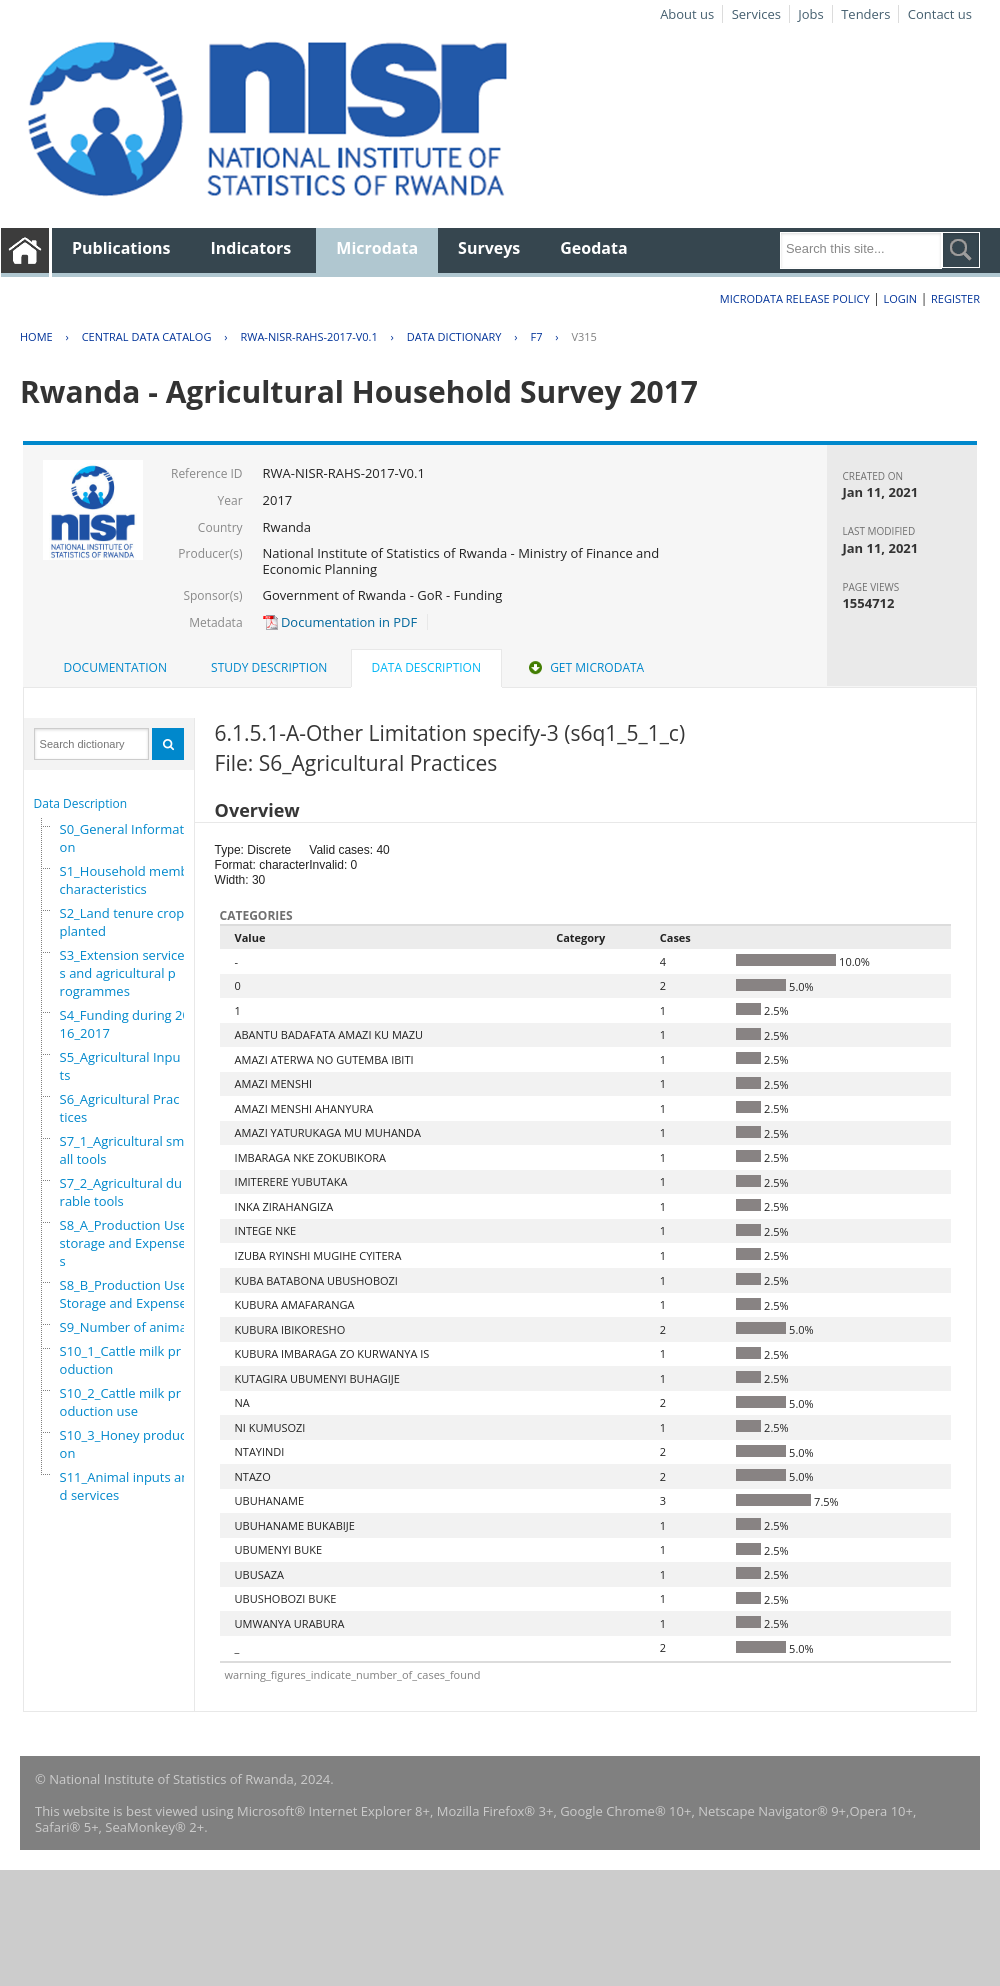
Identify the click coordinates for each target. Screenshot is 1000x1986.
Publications (121, 248)
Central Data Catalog (147, 336)
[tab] (115, 668)
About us (687, 14)
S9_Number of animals (128, 1327)
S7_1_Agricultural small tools (122, 1150)
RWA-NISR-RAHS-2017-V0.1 (308, 336)
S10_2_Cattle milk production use (121, 1402)
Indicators (251, 248)
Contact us (940, 14)
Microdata (377, 248)
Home (36, 336)
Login (900, 298)
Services (756, 14)
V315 (583, 336)
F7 (536, 336)
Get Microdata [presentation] (584, 667)
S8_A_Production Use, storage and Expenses (125, 1243)
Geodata (593, 248)
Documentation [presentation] (115, 667)
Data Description (81, 803)
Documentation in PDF (340, 622)
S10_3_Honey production (127, 1444)
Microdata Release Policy (795, 298)
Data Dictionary (454, 336)
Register (955, 298)
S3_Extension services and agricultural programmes (122, 973)
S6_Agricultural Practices (120, 1108)
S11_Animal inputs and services (125, 1486)
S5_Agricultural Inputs (120, 1066)
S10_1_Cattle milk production (121, 1360)
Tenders (865, 14)
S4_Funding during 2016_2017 (125, 1024)
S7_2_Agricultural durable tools (121, 1192)
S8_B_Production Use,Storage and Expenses (126, 1294)
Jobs (810, 14)
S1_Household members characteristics (134, 880)
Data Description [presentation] (426, 667)
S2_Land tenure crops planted (125, 922)
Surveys (489, 248)
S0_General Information (124, 838)
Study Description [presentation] (269, 667)
